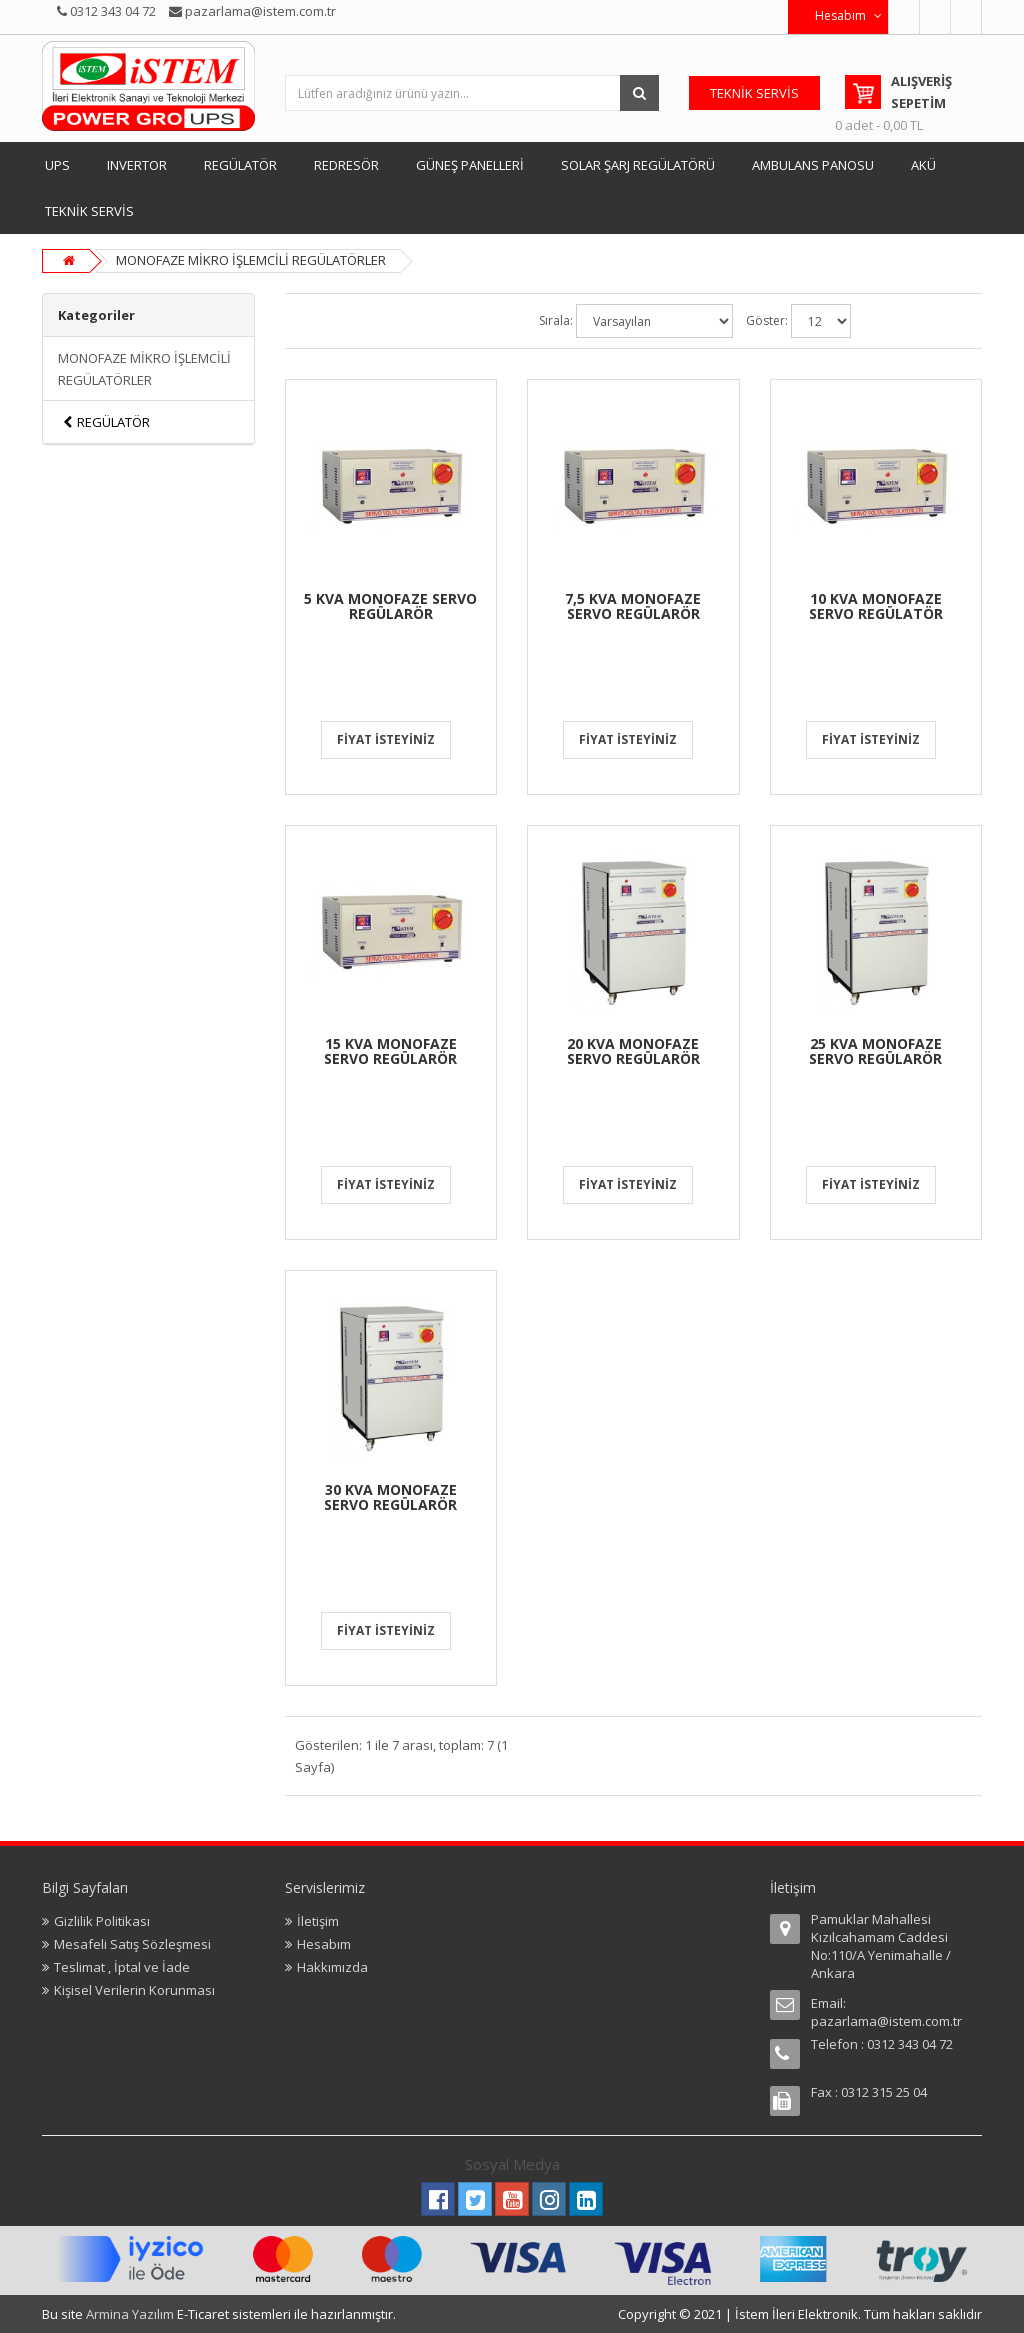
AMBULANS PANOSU (813, 165)
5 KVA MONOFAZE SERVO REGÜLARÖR (390, 606)
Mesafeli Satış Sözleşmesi (132, 1944)
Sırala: (556, 320)
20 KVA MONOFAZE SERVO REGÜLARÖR (633, 1051)
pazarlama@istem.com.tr (886, 2021)
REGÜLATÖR (240, 165)
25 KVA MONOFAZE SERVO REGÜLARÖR (875, 1051)
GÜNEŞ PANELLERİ (470, 165)
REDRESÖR (346, 165)
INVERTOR (137, 165)
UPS (57, 165)
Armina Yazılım (131, 2314)
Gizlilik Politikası (102, 1921)
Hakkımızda (332, 1967)
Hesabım (324, 1944)
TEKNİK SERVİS (89, 211)
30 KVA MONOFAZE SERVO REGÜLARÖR (390, 1497)
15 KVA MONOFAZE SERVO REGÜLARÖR (390, 1051)
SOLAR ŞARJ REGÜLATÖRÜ (638, 165)
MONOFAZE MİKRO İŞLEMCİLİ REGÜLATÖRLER (251, 260)
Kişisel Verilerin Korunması (134, 1990)
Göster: (767, 320)
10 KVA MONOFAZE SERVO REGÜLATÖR (876, 606)
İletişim (318, 1921)
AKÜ (923, 165)
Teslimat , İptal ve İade (122, 1967)
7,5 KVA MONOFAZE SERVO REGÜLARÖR (633, 606)
